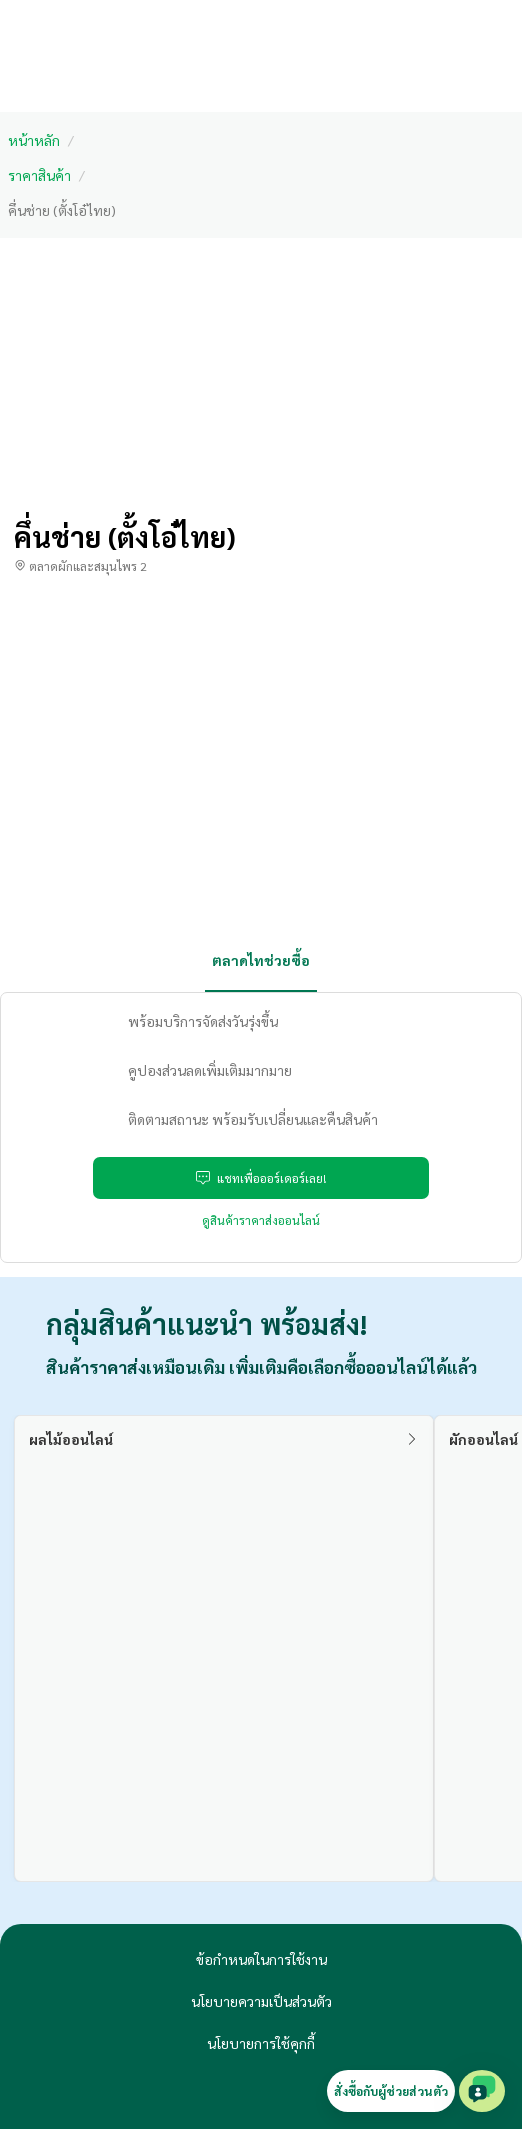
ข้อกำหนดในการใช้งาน (261, 1959)
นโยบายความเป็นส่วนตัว (261, 2001)
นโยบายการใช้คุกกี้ (261, 2043)
